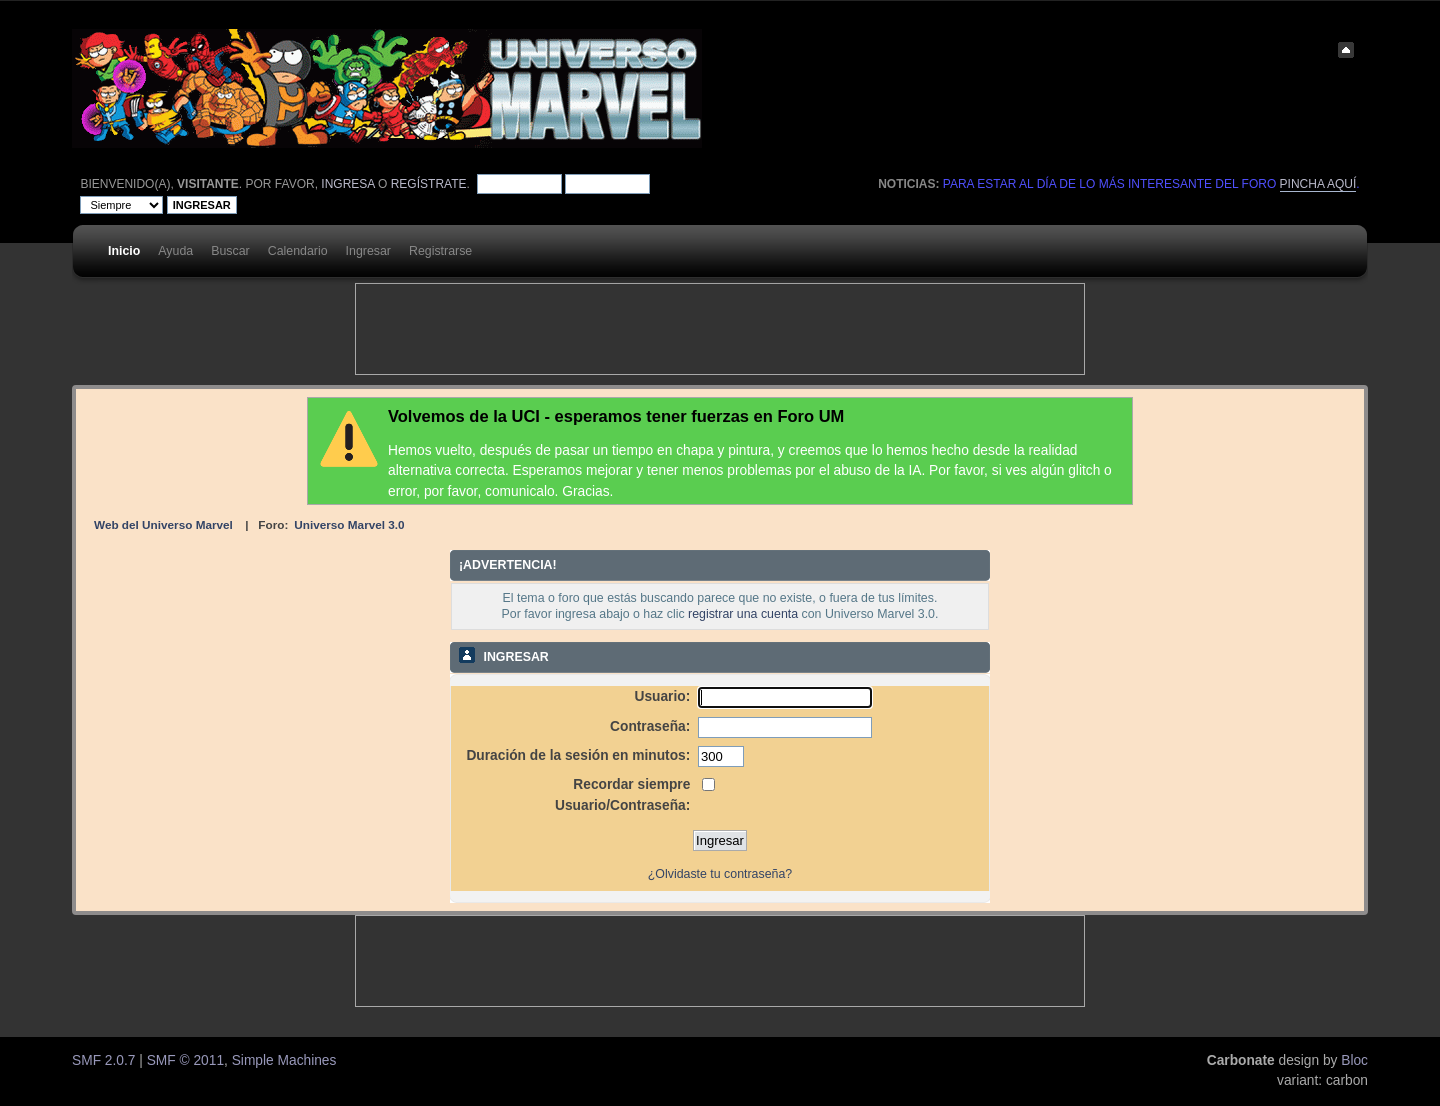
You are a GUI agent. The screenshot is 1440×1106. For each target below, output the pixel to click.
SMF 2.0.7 (103, 1060)
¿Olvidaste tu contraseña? (720, 874)
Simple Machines (284, 1060)
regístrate (429, 184)
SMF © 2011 (185, 1060)
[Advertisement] (720, 329)
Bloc (1354, 1060)
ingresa (347, 184)
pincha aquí (1318, 184)
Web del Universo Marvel (163, 524)
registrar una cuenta (743, 614)
